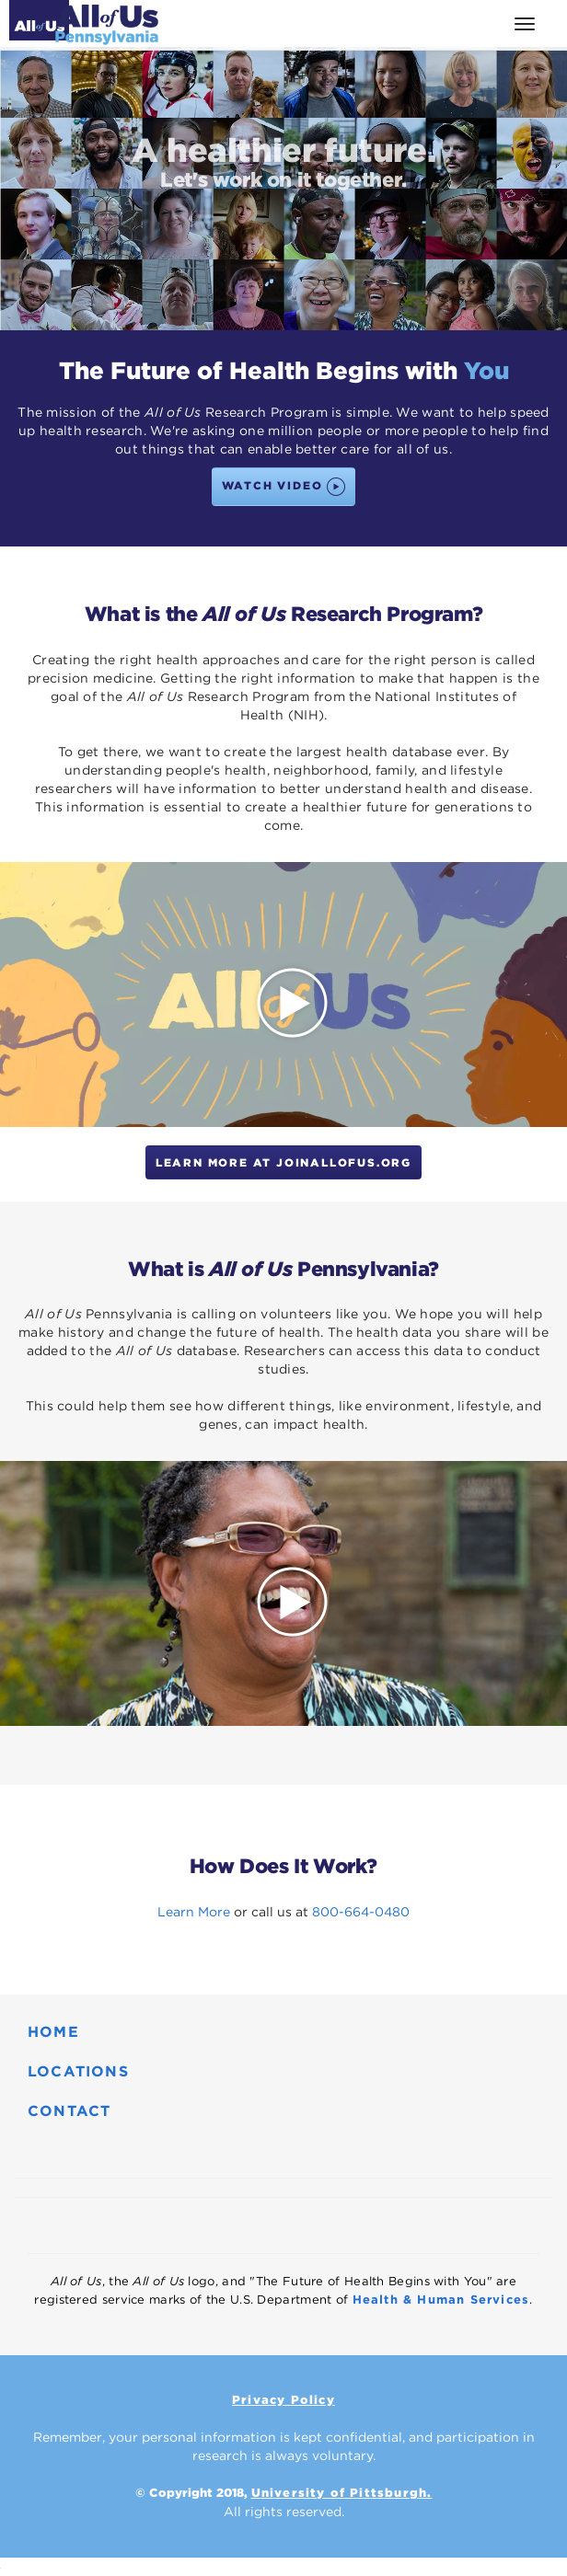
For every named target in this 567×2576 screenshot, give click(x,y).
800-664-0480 (361, 1911)
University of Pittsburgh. (342, 2493)
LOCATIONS (78, 2071)
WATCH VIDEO (284, 486)
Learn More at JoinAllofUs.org (283, 1162)
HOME (53, 2032)
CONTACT (69, 2111)
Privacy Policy (283, 2400)
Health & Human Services (441, 2299)
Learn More (193, 1911)
